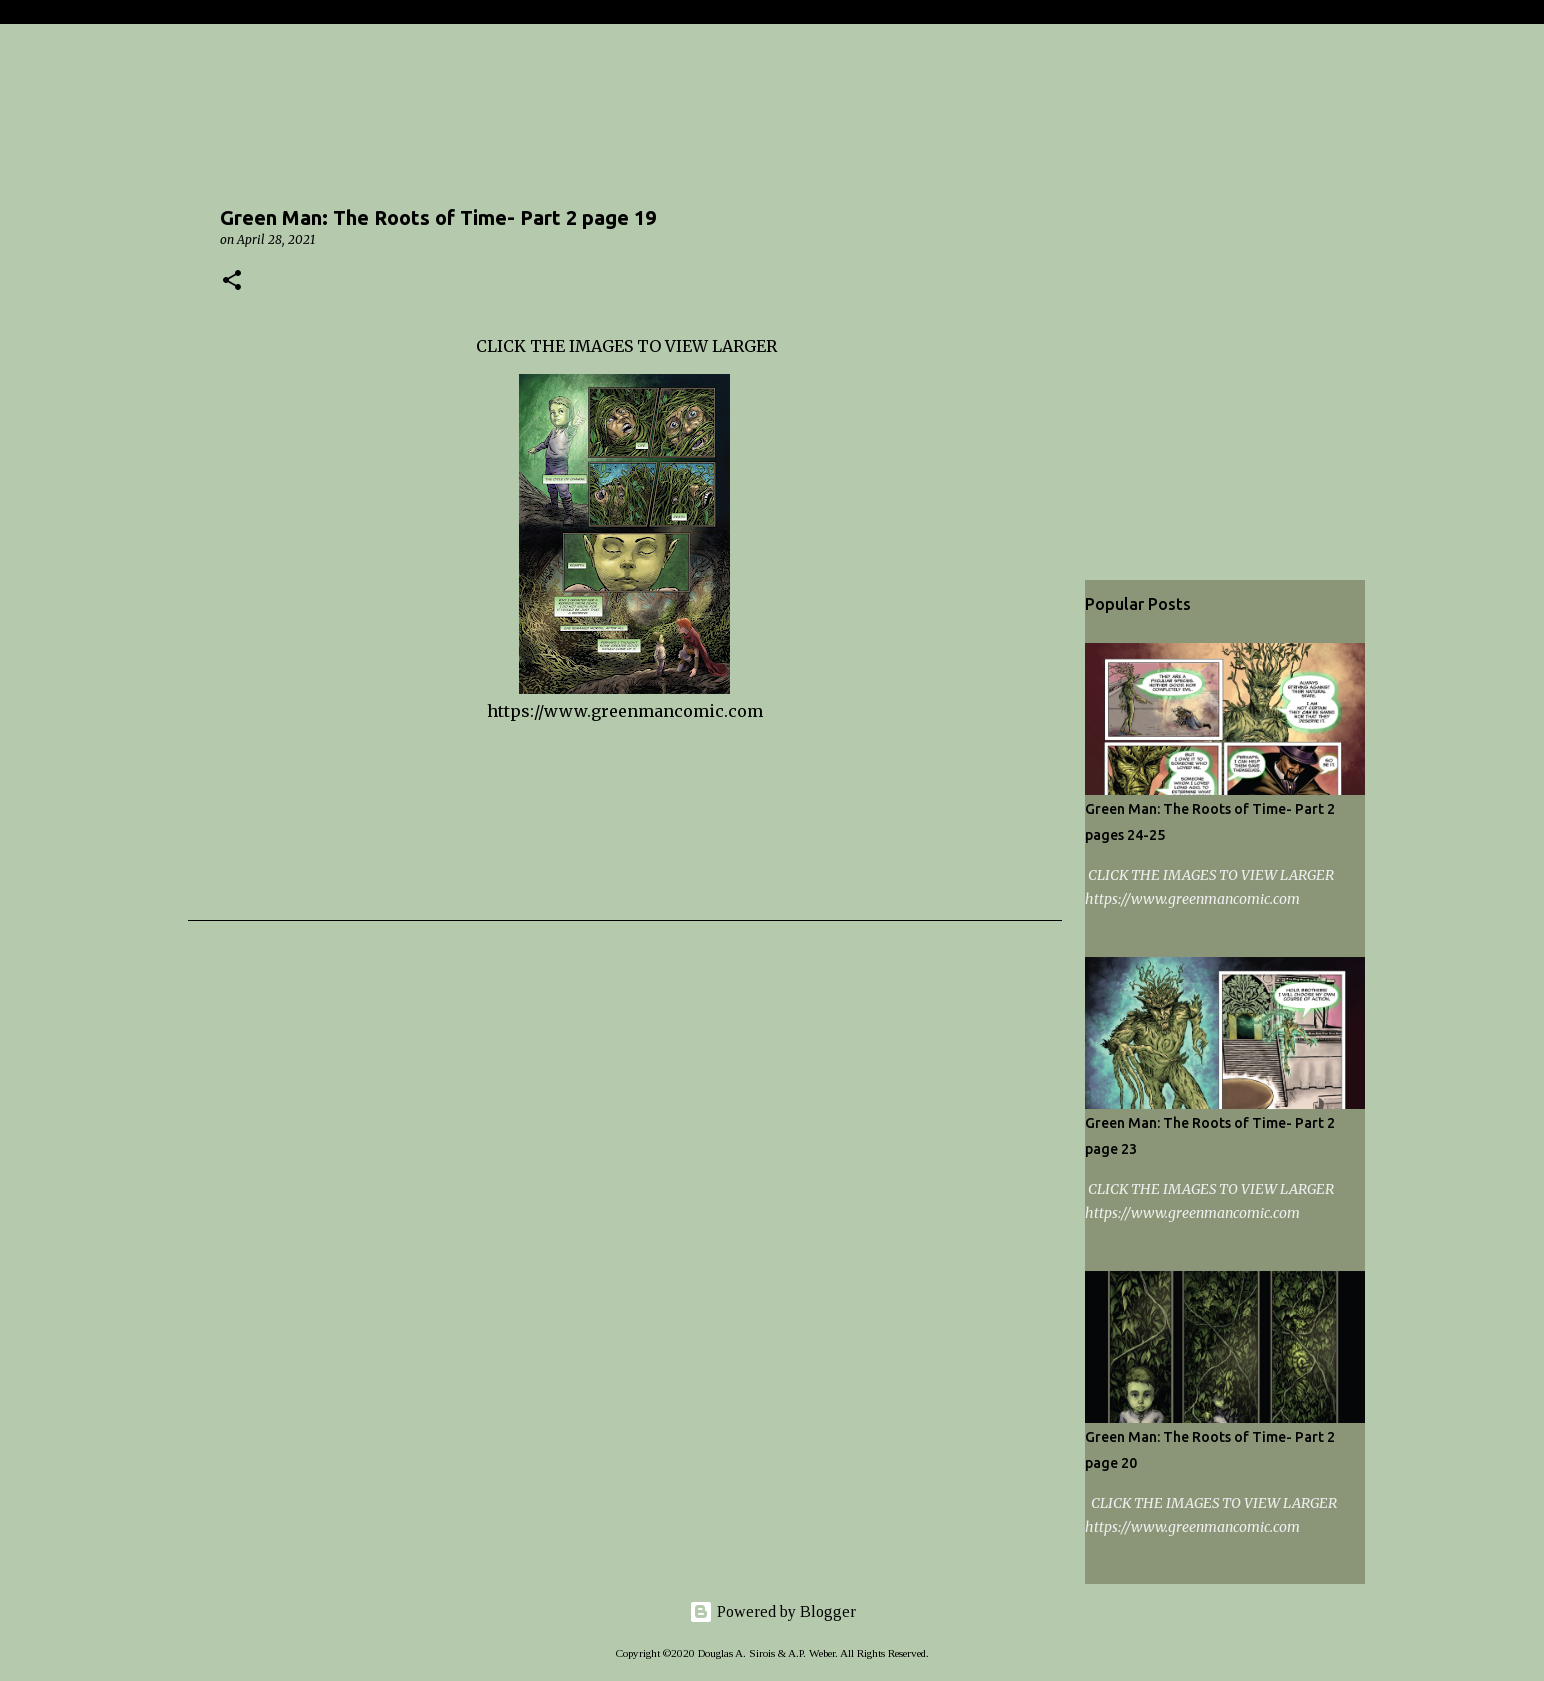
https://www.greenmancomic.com (625, 711)
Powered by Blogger (772, 1611)
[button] (232, 281)
